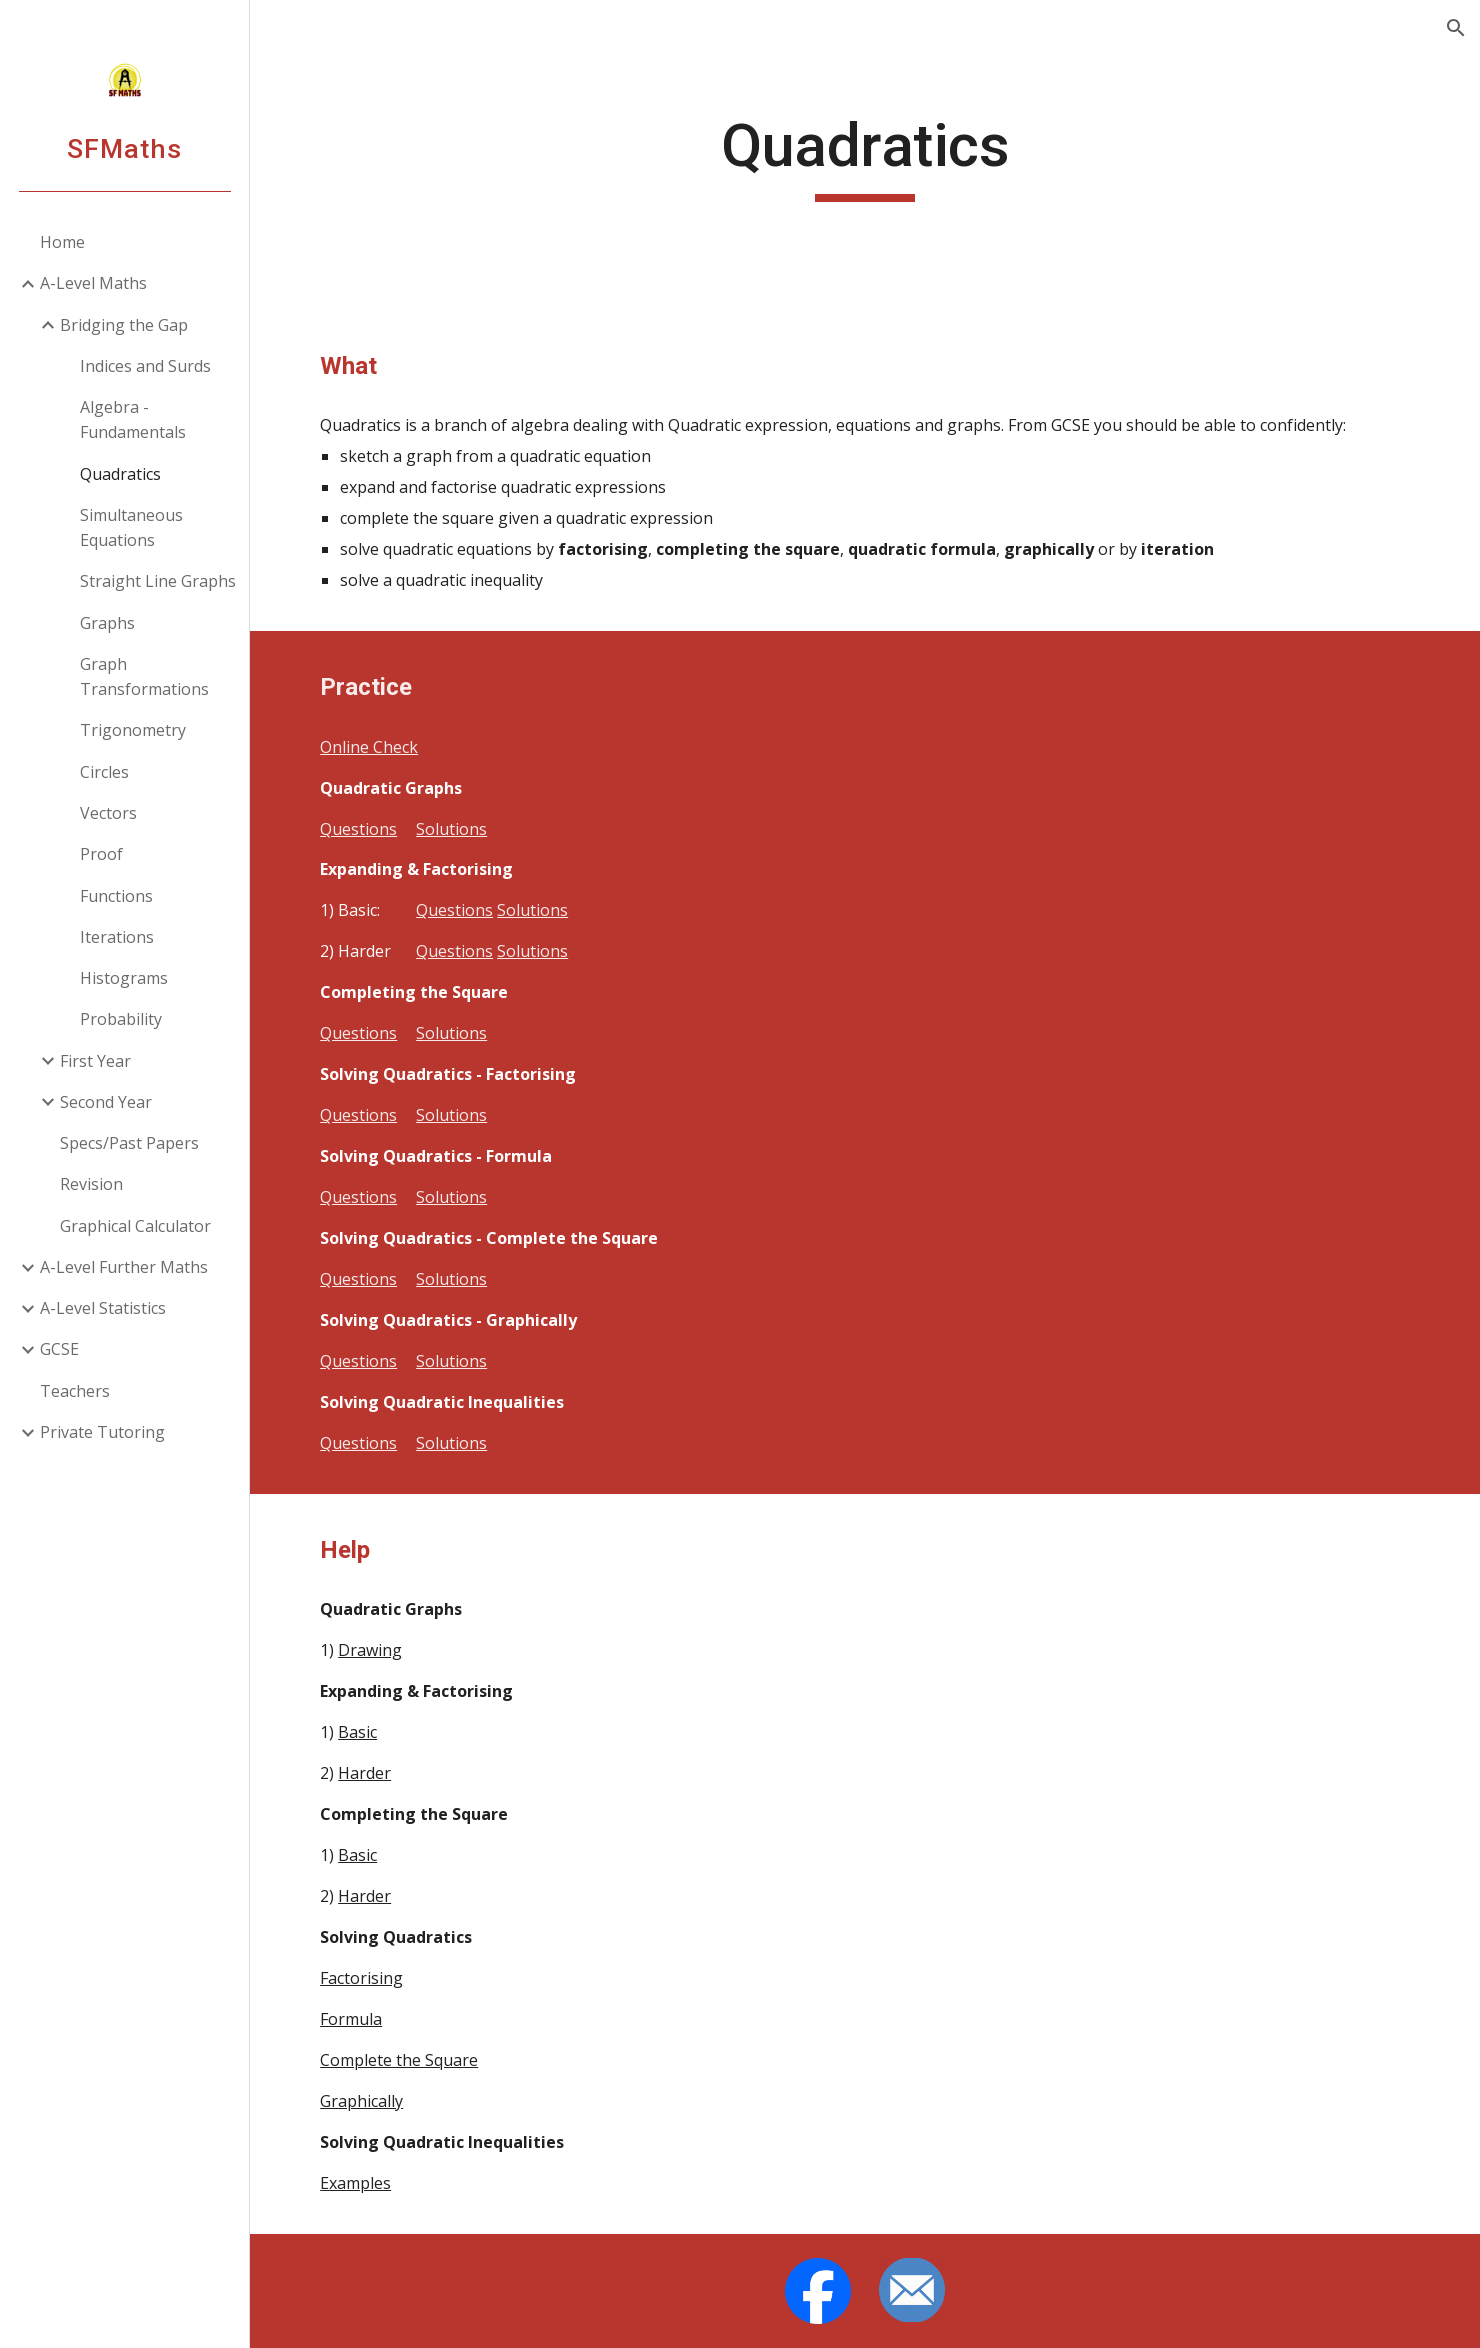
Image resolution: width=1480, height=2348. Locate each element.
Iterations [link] (117, 937)
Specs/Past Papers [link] (129, 1143)
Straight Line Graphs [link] (158, 581)
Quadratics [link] (120, 474)
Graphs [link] (107, 623)
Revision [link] (91, 1184)
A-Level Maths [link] (93, 283)
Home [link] (62, 242)
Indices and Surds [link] (145, 366)
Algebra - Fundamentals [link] (133, 419)
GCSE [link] (59, 1349)
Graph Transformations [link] (144, 676)
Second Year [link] (106, 1102)
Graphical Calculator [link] (135, 1226)
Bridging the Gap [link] (124, 325)
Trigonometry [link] (133, 730)
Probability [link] (121, 1019)
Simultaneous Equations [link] (131, 527)
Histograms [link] (124, 978)
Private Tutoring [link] (102, 1432)
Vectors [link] (108, 813)
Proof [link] (101, 854)
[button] (1456, 28)
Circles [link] (104, 772)
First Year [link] (95, 1061)
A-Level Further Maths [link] (124, 1267)
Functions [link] (116, 896)
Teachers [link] (75, 1391)
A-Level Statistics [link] (103, 1308)
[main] (865, 155)
